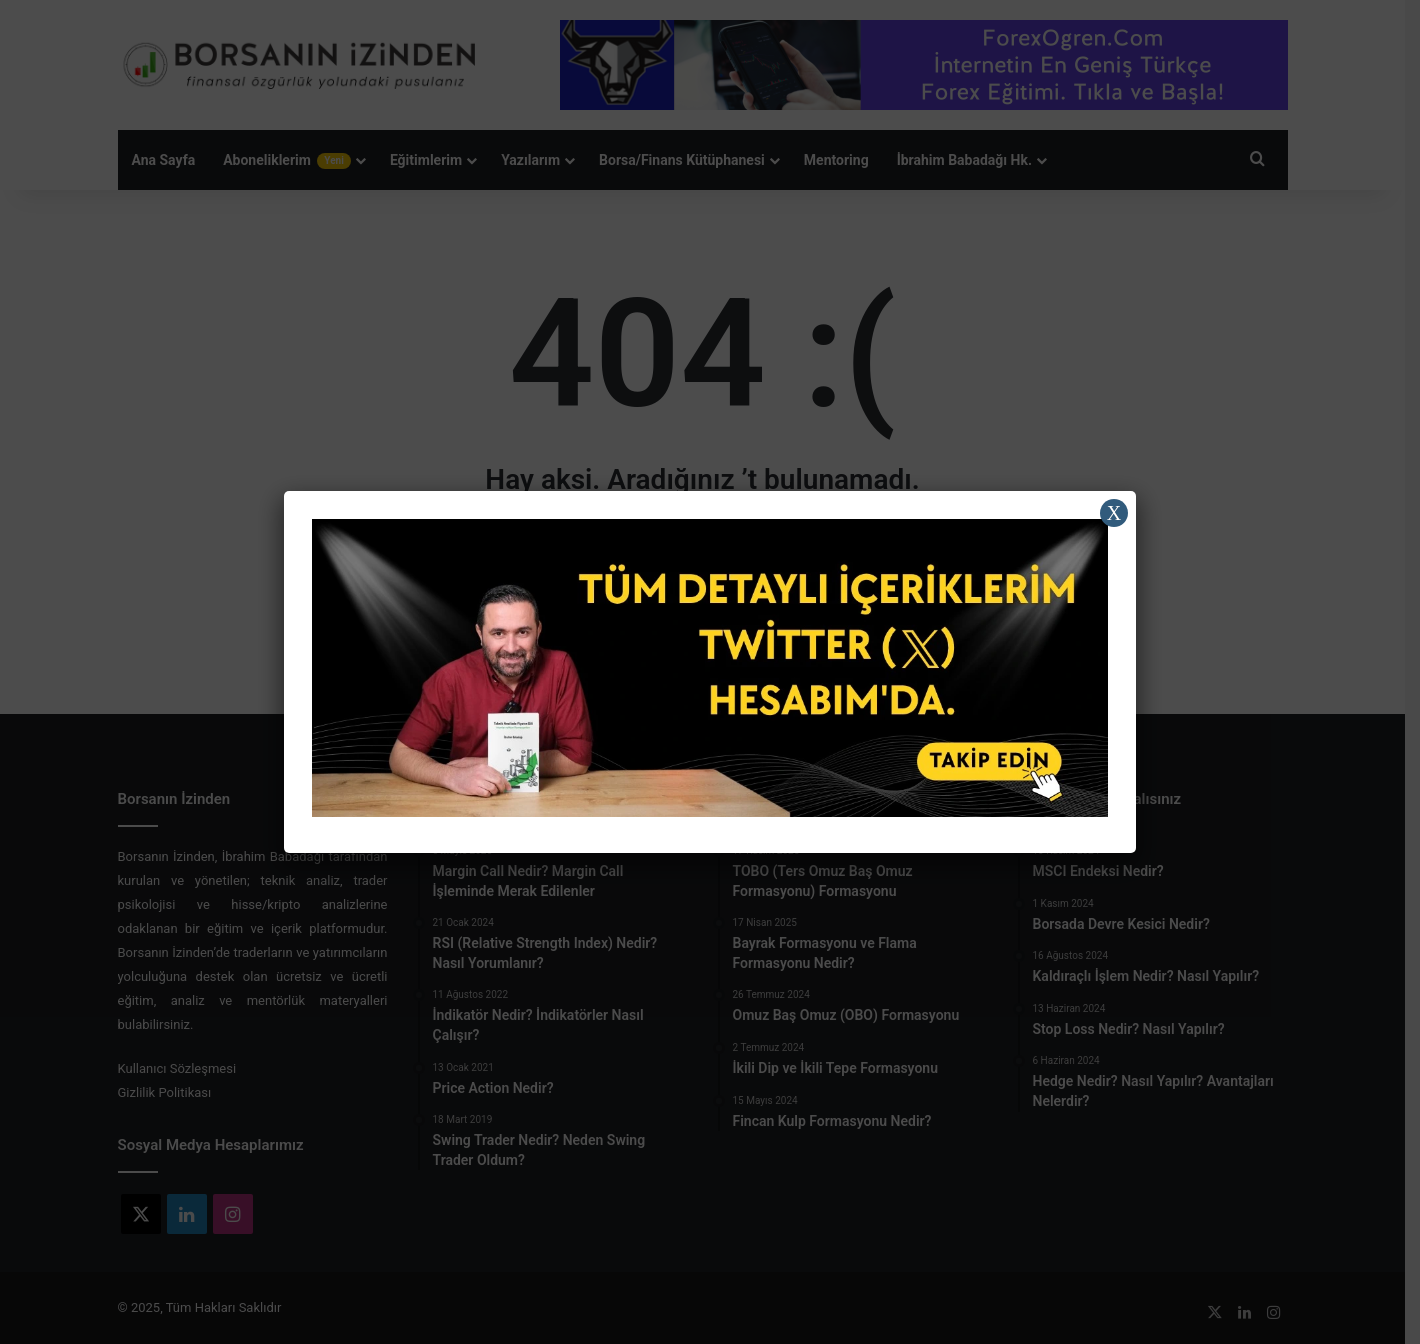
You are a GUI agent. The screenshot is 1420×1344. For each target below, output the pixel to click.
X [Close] (1114, 513)
